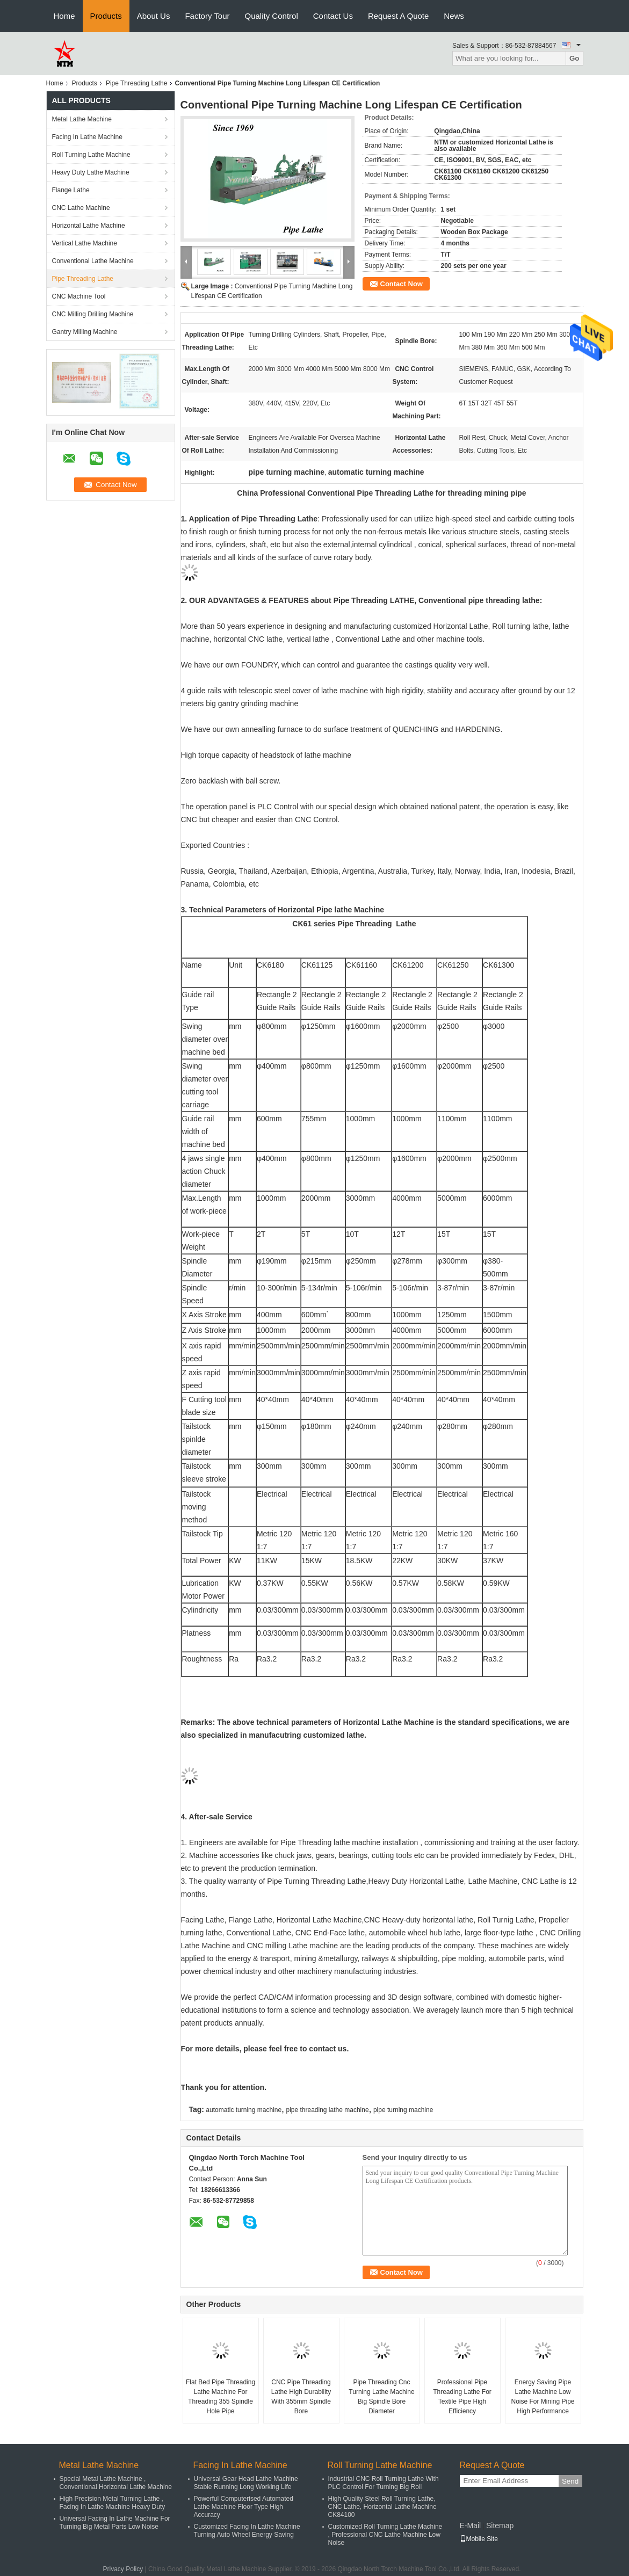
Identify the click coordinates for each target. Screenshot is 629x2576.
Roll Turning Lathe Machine (91, 154)
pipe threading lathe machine (327, 2110)
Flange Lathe (71, 190)
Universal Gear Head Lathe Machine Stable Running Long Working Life (246, 2483)
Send (570, 2481)
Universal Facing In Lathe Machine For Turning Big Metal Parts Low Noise (115, 2522)
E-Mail (470, 2525)
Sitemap (500, 2525)
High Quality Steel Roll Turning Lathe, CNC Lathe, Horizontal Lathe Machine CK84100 (382, 2507)
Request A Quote (398, 15)
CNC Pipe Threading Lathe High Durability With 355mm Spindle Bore (301, 2396)
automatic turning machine (243, 2110)
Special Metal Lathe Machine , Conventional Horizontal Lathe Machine (116, 2483)
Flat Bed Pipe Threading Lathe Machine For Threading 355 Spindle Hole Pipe (220, 2396)
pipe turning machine (403, 2110)
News (454, 15)
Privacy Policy (123, 2569)
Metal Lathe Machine (82, 119)
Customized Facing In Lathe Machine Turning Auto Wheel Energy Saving (247, 2530)
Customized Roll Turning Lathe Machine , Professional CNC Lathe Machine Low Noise (385, 2534)
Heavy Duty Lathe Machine (90, 172)
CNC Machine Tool (79, 296)
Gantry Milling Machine (85, 332)
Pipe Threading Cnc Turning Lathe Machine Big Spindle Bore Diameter (381, 2396)
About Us (153, 15)
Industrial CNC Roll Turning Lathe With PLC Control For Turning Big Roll (383, 2483)
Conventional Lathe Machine (93, 261)
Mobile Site (479, 2539)
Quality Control (271, 15)
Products (106, 15)
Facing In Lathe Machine (87, 137)
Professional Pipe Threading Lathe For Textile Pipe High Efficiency (462, 2396)
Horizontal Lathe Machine (88, 225)
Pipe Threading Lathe (137, 83)
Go (574, 58)
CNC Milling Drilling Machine (93, 314)
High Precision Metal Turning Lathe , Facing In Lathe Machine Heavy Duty (112, 2502)
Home (64, 15)
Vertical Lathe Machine (84, 243)
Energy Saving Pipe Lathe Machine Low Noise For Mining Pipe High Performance (542, 2396)
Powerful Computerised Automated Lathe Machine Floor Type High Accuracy (243, 2507)
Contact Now (401, 284)
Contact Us (333, 15)
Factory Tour (207, 15)
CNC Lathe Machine (81, 208)
